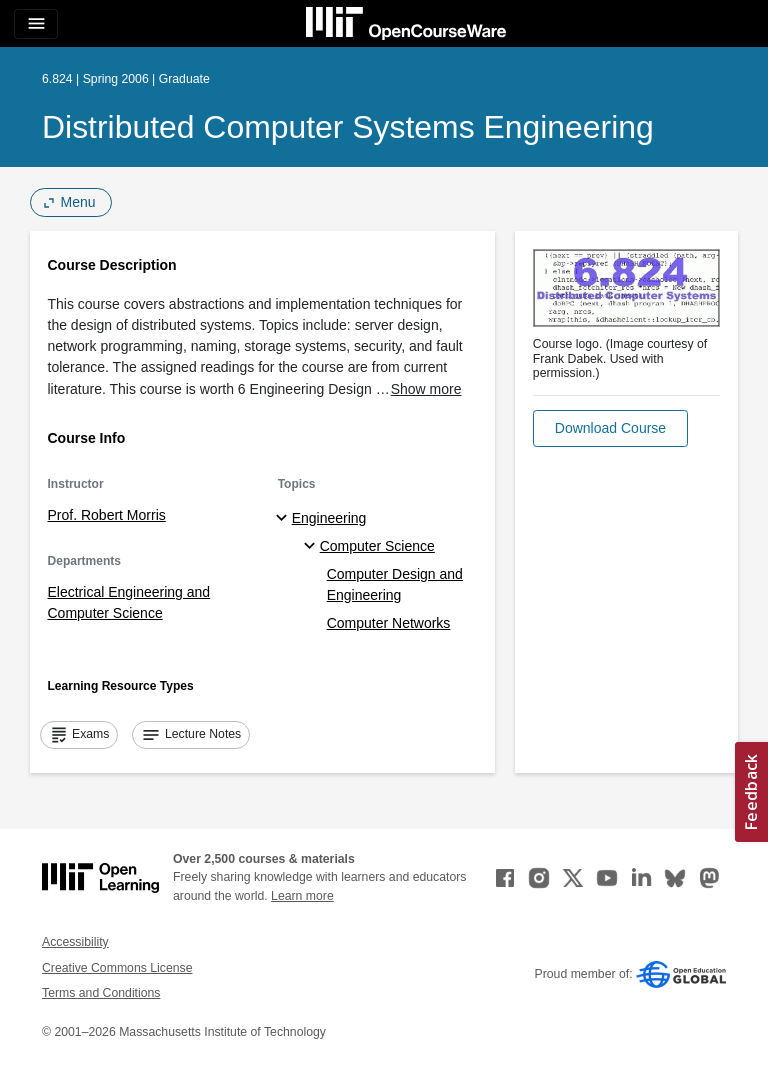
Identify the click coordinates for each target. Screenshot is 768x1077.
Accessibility (75, 942)
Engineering (329, 518)
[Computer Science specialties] (312, 547)
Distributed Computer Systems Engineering (348, 127)
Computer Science (377, 546)
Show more (426, 389)
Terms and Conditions (101, 993)
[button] (610, 428)
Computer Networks (389, 623)
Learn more (302, 896)
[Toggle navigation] (36, 24)
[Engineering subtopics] (284, 519)
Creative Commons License (117, 968)
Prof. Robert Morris (107, 515)
